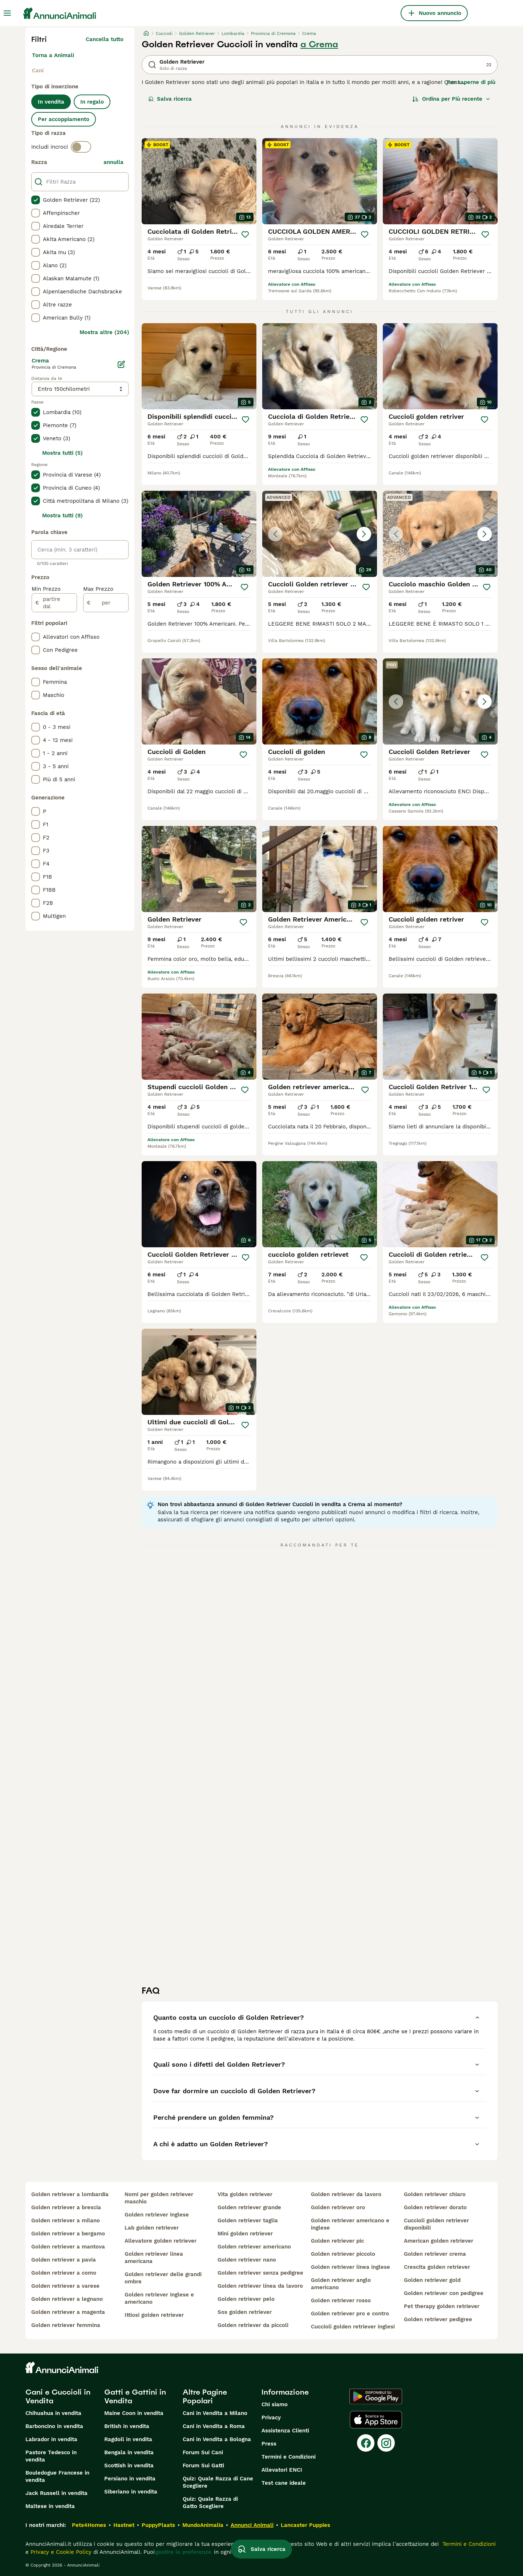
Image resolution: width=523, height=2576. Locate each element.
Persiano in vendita (129, 2478)
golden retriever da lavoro (346, 2194)
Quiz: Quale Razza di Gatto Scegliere (210, 2502)
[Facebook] (365, 2443)
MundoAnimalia (202, 2525)
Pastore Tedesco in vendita (51, 2456)
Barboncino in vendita (54, 2426)
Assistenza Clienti (285, 2430)
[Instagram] (386, 2443)
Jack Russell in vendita (56, 2493)
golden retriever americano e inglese (350, 2224)
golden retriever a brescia (66, 2207)
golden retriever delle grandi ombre (163, 2278)
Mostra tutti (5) (62, 453)
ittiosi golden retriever (154, 2315)
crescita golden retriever (437, 2267)
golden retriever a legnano (67, 2299)
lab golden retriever (152, 2227)
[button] (319, 534)
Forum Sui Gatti (203, 2465)
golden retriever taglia (248, 2220)
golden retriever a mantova (68, 2246)
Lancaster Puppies (305, 2525)
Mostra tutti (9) (62, 515)
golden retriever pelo (246, 2299)
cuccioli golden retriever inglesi (353, 2326)
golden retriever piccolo (343, 2254)
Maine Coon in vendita (133, 2413)
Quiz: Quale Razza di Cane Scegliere (218, 2482)
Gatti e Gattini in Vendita (135, 2396)
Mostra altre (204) (104, 332)
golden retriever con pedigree (443, 2293)
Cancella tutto (104, 39)
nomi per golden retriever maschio (159, 2198)
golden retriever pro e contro (350, 2313)
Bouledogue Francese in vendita (57, 2476)
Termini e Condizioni (289, 2456)
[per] (106, 602)
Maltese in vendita (50, 2506)
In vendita (51, 102)
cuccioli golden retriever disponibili (436, 2224)
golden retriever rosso (341, 2300)
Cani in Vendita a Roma (214, 2426)
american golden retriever (438, 2241)
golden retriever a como (63, 2273)
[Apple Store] (376, 2419)
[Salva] (245, 234)
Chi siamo (275, 2404)
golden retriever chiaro (435, 2194)
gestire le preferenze (183, 2552)
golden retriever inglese (157, 2214)
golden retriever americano (254, 2246)
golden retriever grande (249, 2207)
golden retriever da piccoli (253, 2325)
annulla (113, 162)
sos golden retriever (245, 2312)
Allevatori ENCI (282, 2470)
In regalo (92, 102)
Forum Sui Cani (203, 2452)
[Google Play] (375, 2396)
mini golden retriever (245, 2233)
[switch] (81, 147)
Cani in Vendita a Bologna (217, 2439)
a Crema (319, 44)
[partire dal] (54, 602)
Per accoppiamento (63, 119)
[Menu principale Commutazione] (7, 13)
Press (269, 2443)
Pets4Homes (89, 2525)
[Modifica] (121, 364)
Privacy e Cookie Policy (60, 2552)
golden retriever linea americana (154, 2257)
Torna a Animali (53, 55)
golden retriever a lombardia (70, 2194)
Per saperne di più (471, 82)
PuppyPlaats (158, 2525)
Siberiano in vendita (130, 2491)
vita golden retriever (245, 2194)
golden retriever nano (247, 2259)
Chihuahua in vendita (53, 2413)
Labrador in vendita (51, 2439)
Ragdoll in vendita (128, 2439)
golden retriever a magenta (68, 2312)
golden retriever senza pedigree (260, 2273)
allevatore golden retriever (160, 2241)
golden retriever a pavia (63, 2259)
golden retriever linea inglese (350, 2267)
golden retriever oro (338, 2207)
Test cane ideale (284, 2483)
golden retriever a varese (65, 2286)
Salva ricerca (170, 99)
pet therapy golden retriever (441, 2306)
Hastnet (123, 2525)
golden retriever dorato (435, 2207)
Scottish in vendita (129, 2465)
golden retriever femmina (65, 2325)
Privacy (271, 2417)
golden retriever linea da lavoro (260, 2286)
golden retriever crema (435, 2254)
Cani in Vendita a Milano (215, 2413)
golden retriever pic (337, 2241)
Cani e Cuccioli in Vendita (57, 2396)
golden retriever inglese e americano (159, 2298)
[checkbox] (35, 200)
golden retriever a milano (65, 2220)
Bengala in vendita (129, 2452)
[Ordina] (451, 99)
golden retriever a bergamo (68, 2233)
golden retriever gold (432, 2280)
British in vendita (126, 2426)
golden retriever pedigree (438, 2319)
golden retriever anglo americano (341, 2284)
